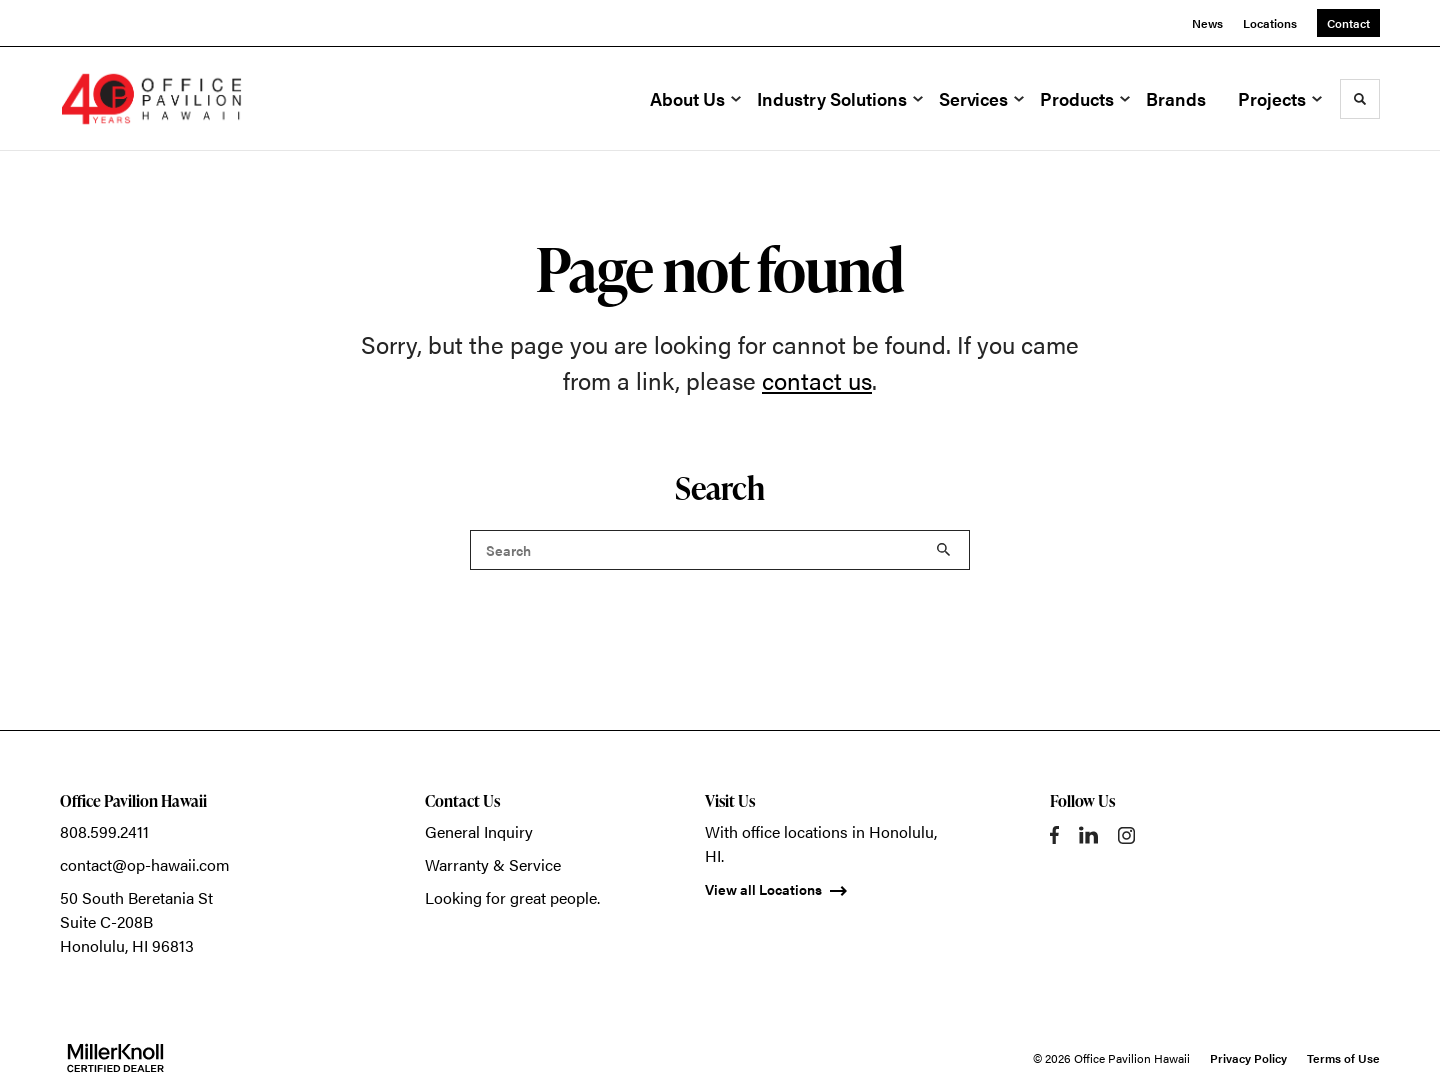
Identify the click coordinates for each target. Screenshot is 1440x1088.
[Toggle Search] (1360, 99)
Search (944, 550)
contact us (817, 380)
